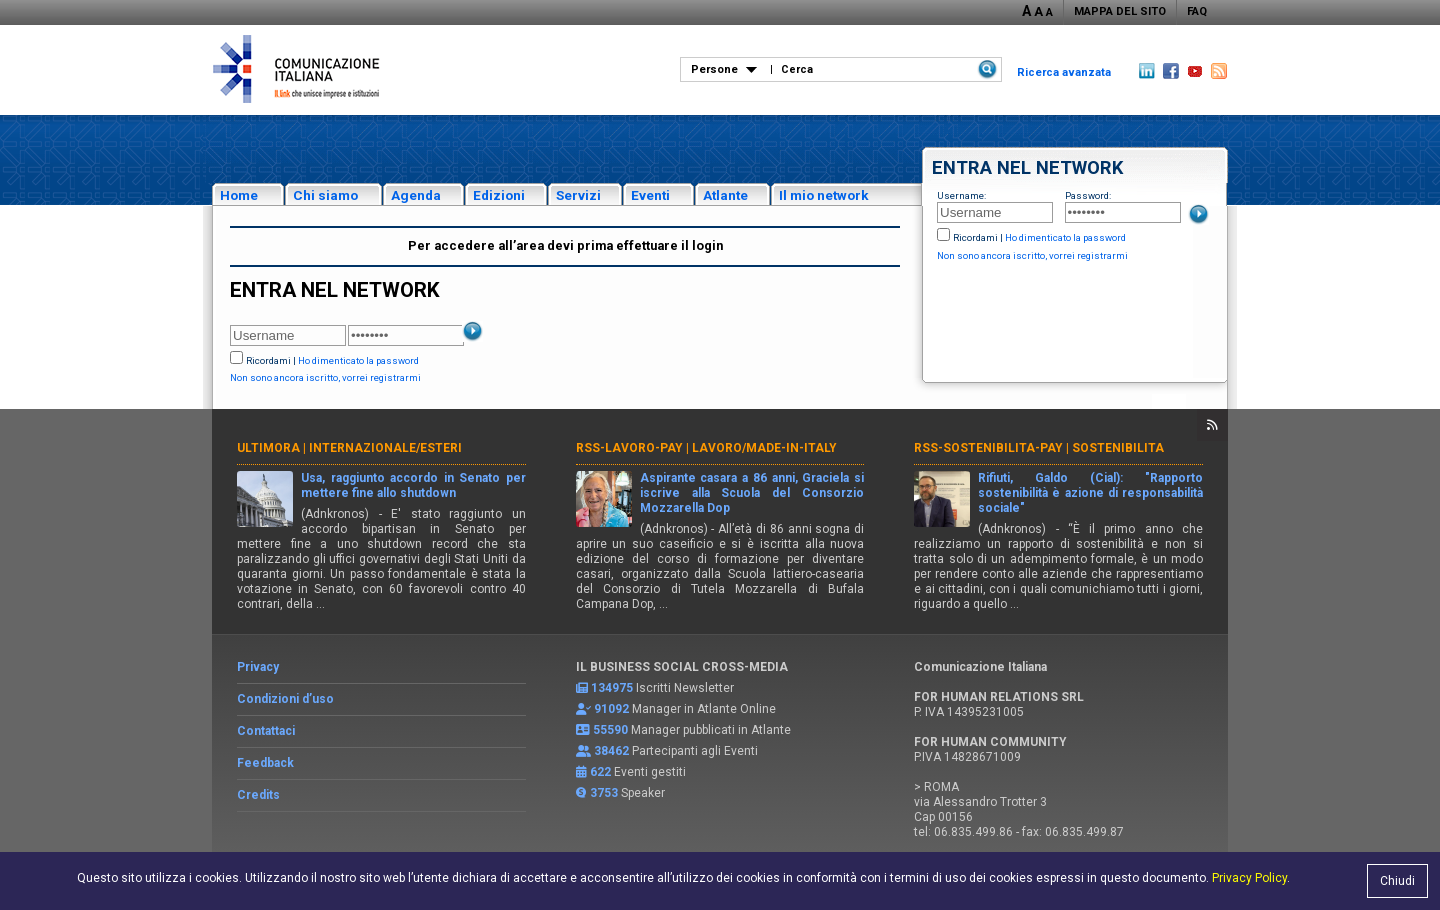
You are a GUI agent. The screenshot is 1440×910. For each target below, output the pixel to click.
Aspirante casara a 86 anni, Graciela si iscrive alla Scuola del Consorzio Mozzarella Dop (752, 493)
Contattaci (266, 731)
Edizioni (499, 195)
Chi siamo (325, 195)
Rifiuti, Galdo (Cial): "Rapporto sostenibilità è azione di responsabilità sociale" (1090, 493)
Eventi (650, 195)
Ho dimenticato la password (1065, 237)
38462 (611, 751)
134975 (612, 688)
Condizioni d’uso (285, 699)
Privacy (258, 667)
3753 (604, 793)
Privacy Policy (1249, 878)
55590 (610, 730)
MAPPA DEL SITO (1120, 11)
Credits (258, 795)
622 (600, 772)
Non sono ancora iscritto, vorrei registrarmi (1032, 255)
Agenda (416, 195)
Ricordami (975, 237)
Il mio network (824, 195)
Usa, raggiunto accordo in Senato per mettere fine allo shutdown (413, 485)
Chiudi (1397, 881)
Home (239, 195)
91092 (611, 709)
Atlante (725, 195)
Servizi (578, 195)
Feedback (265, 763)
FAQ (1197, 11)
